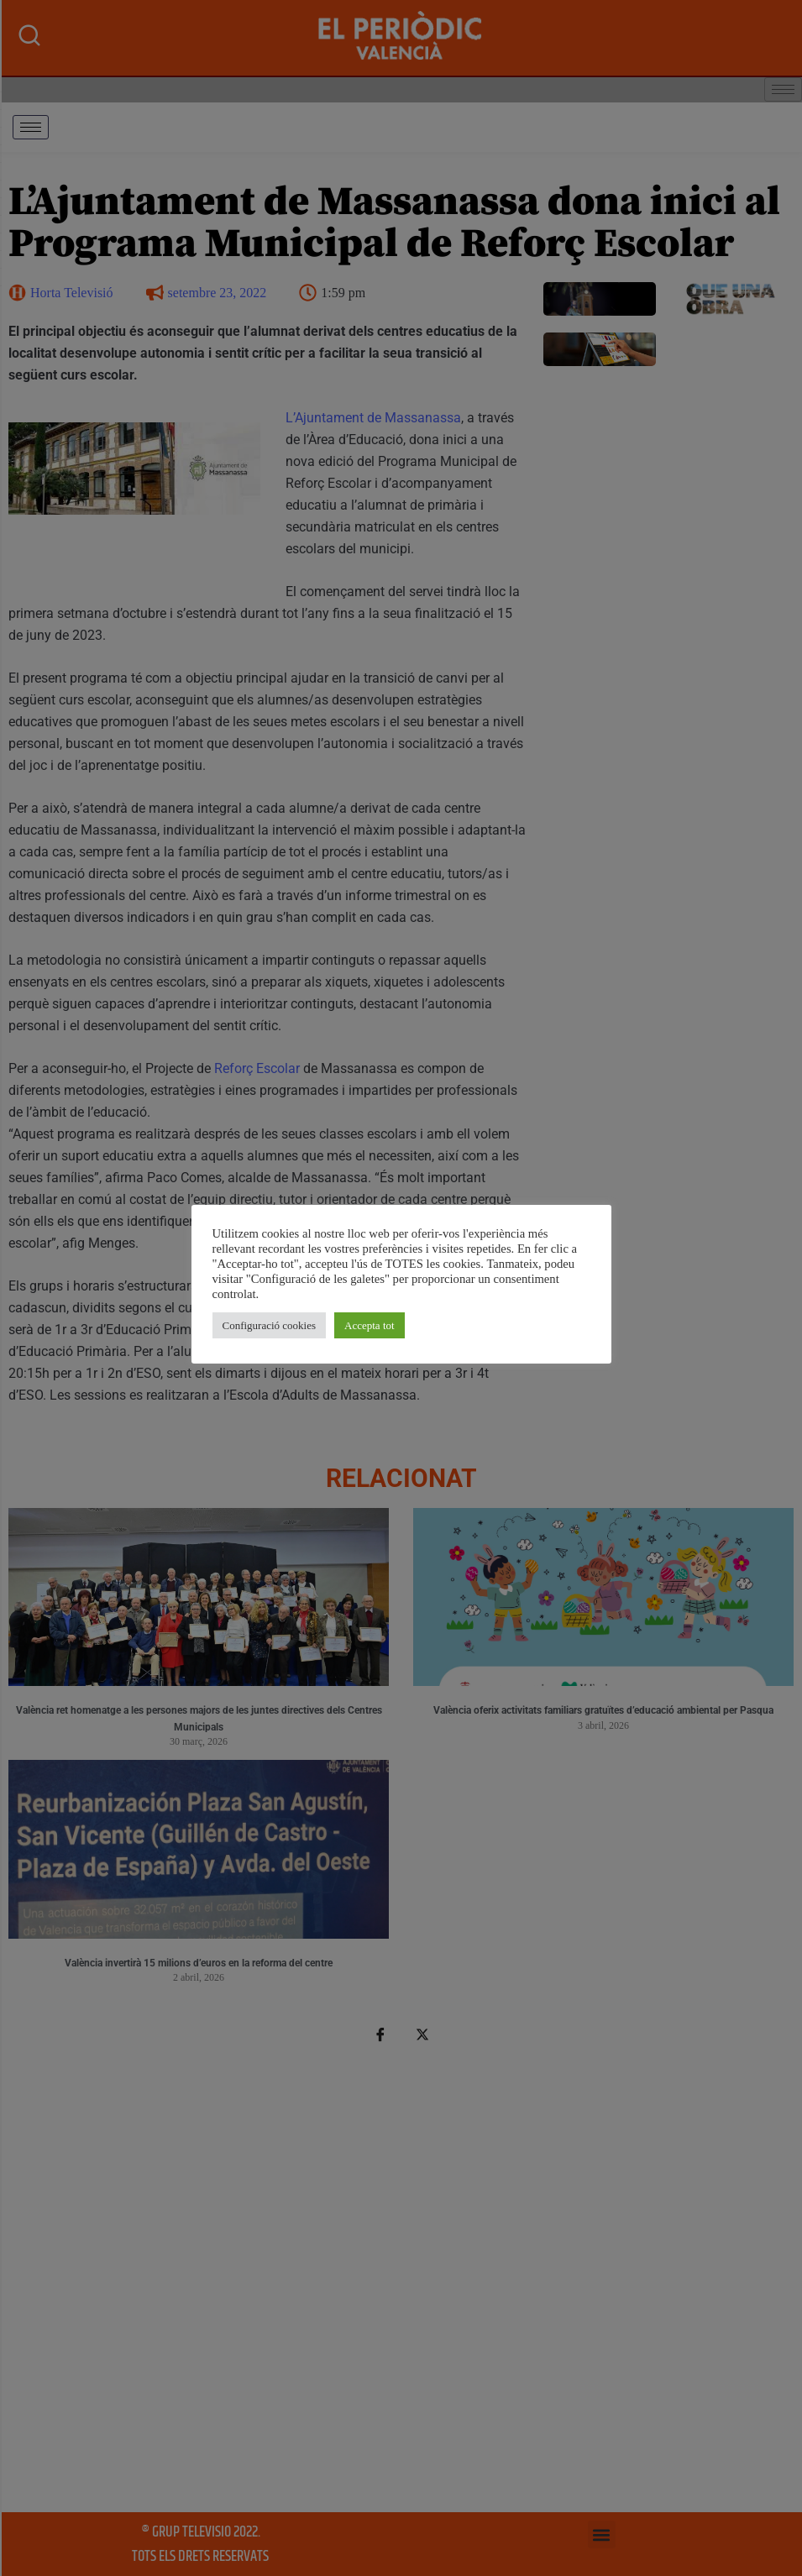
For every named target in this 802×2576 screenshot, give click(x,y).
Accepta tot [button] (369, 1325)
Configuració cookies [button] (270, 1325)
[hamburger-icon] (31, 127)
